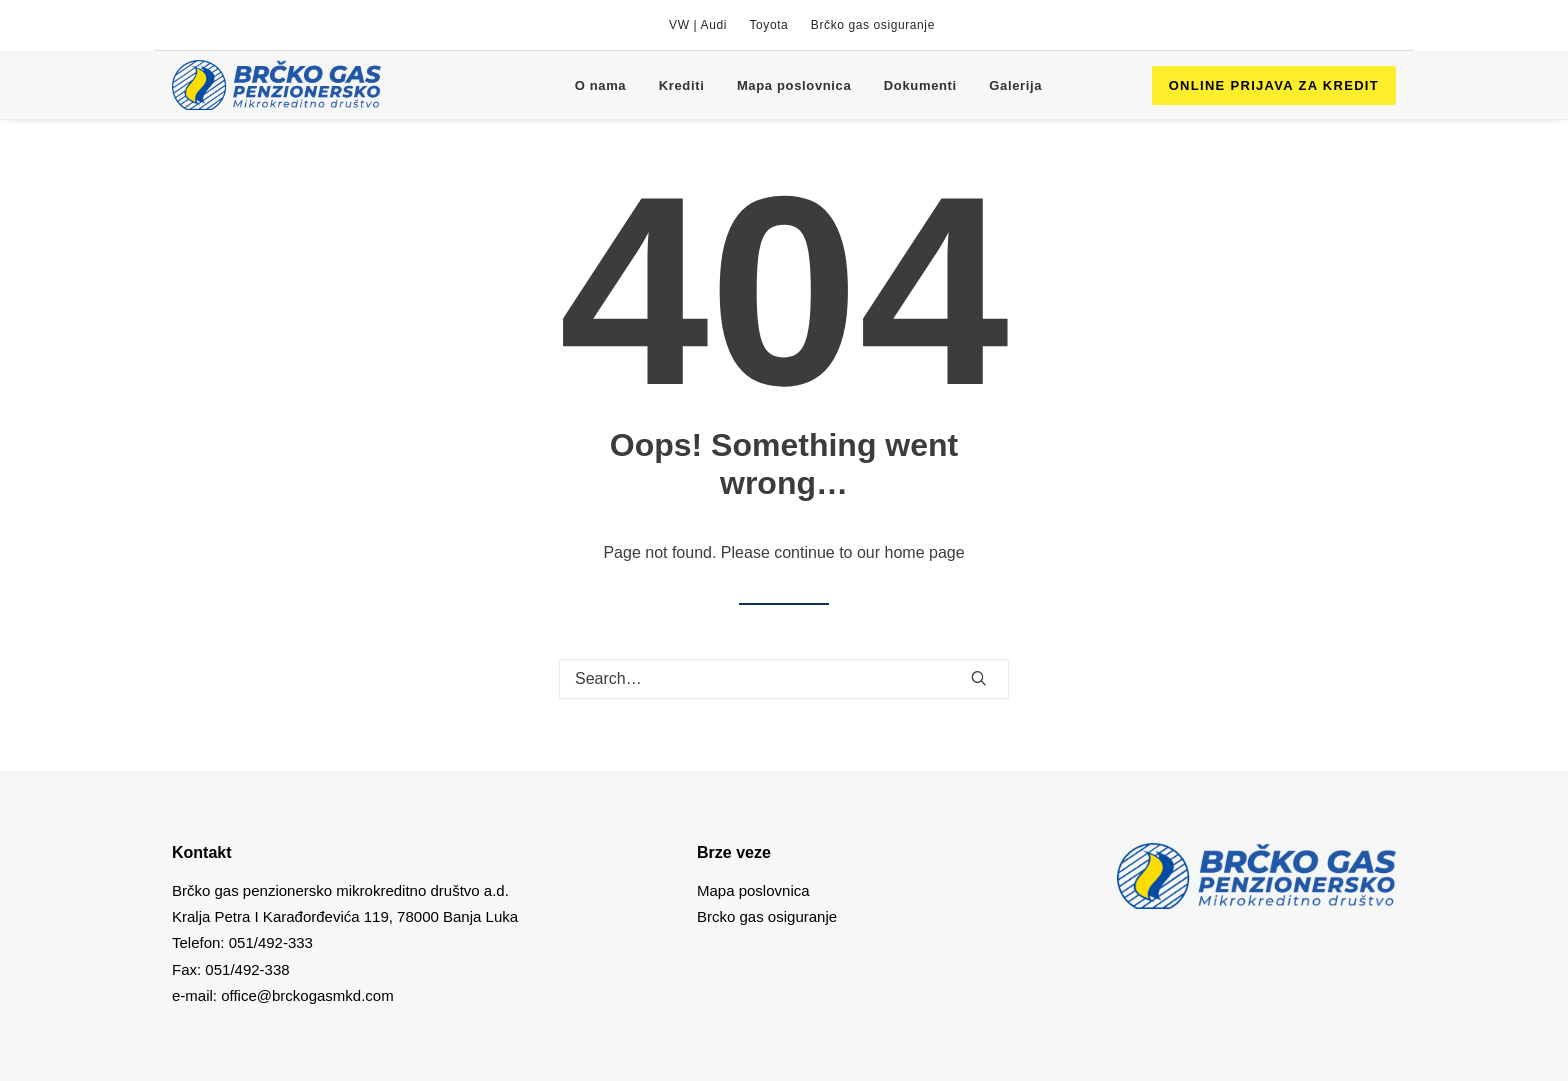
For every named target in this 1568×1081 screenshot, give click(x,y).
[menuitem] (698, 25)
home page (925, 552)
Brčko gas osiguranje (873, 25)
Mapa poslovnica (794, 85)
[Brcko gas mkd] (276, 85)
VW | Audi (698, 25)
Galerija (1015, 85)
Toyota (768, 25)
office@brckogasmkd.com (307, 995)
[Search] (784, 679)
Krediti (682, 85)
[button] (979, 678)
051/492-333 (271, 942)
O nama (601, 85)
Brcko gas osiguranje (767, 916)
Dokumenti (920, 85)
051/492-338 (245, 969)
